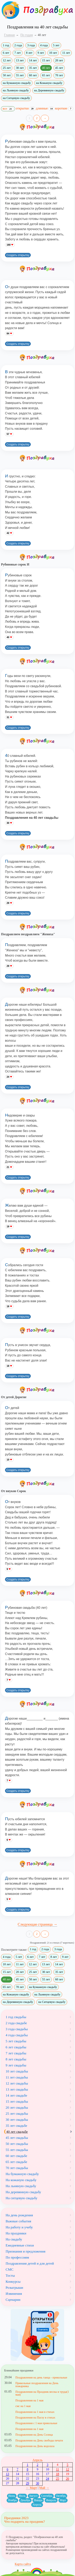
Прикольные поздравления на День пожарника (36, 2384)
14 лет (33, 60)
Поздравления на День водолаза (34, 2446)
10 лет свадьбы (17, 2071)
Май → (44, 2487)
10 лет (53, 52)
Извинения (14, 2294)
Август (33, 2495)
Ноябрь (12, 2500)
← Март (31, 2487)
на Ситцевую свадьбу (16, 98)
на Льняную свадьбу (16, 90)
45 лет (59, 67)
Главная (9, 35)
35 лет (33, 67)
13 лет (20, 60)
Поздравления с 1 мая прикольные (36, 2423)
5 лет (56, 45)
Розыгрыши (14, 2288)
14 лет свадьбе (16, 2095)
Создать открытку (17, 255)
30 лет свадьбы (17, 2120)
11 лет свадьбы (17, 2077)
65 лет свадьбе (16, 2162)
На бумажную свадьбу (22, 2174)
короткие (64, 108)
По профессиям (17, 2257)
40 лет (46, 67)
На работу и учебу (19, 2227)
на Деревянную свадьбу (49, 90)
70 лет (59, 75)
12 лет (7, 60)
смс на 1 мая (23, 2406)
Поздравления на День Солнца (34, 2434)
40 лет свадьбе (17, 2132)
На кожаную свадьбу (21, 2180)
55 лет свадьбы (17, 2150)
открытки (25, 108)
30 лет (20, 67)
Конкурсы (13, 2281)
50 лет (7, 75)
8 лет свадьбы (16, 2059)
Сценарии (13, 2300)
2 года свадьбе (16, 2023)
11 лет (66, 52)
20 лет (59, 60)
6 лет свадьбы (16, 2047)
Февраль (51, 2500)
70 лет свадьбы (17, 2168)
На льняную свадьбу (21, 2186)
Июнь (11, 2495)
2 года (18, 45)
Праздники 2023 (16, 2518)
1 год (6, 45)
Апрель (37, 2460)
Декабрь (25, 2500)
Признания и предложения (25, 2251)
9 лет (41, 52)
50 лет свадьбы (17, 2144)
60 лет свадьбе (16, 2156)
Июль (22, 2495)
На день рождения (19, 2215)
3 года (31, 45)
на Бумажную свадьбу (17, 82)
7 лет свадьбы (16, 2053)
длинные (45, 108)
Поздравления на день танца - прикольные (41, 2377)
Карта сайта (23, 2564)
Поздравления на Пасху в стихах (35, 2417)
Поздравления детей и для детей (30, 2263)
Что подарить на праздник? (24, 2521)
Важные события (18, 2221)
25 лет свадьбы (17, 2113)
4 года (44, 45)
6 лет (6, 52)
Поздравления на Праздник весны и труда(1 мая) (42, 2393)
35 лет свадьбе (16, 2126)
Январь (38, 2500)
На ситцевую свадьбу (21, 2198)
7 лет (17, 52)
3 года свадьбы (17, 2029)
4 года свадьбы (17, 2035)
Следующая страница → (37, 1924)
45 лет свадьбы (17, 2138)
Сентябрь (46, 2495)
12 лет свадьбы (17, 2083)
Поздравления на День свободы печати (39, 2440)
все (8, 109)
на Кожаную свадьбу (49, 82)
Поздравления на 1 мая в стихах (34, 2411)
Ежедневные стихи (20, 2245)
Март (63, 2500)
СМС (9, 2269)
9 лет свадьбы (16, 2065)
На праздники (16, 2233)
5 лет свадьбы (16, 2041)
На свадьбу (14, 2239)
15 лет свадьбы (17, 2101)
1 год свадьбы (16, 2017)
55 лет (20, 75)
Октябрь (61, 2495)
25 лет (7, 67)
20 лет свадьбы (17, 2107)
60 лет (33, 75)
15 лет (46, 60)
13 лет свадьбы (17, 2089)
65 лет (46, 75)
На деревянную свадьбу (23, 2192)
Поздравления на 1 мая (29, 2400)
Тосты (10, 2275)
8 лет (29, 52)
